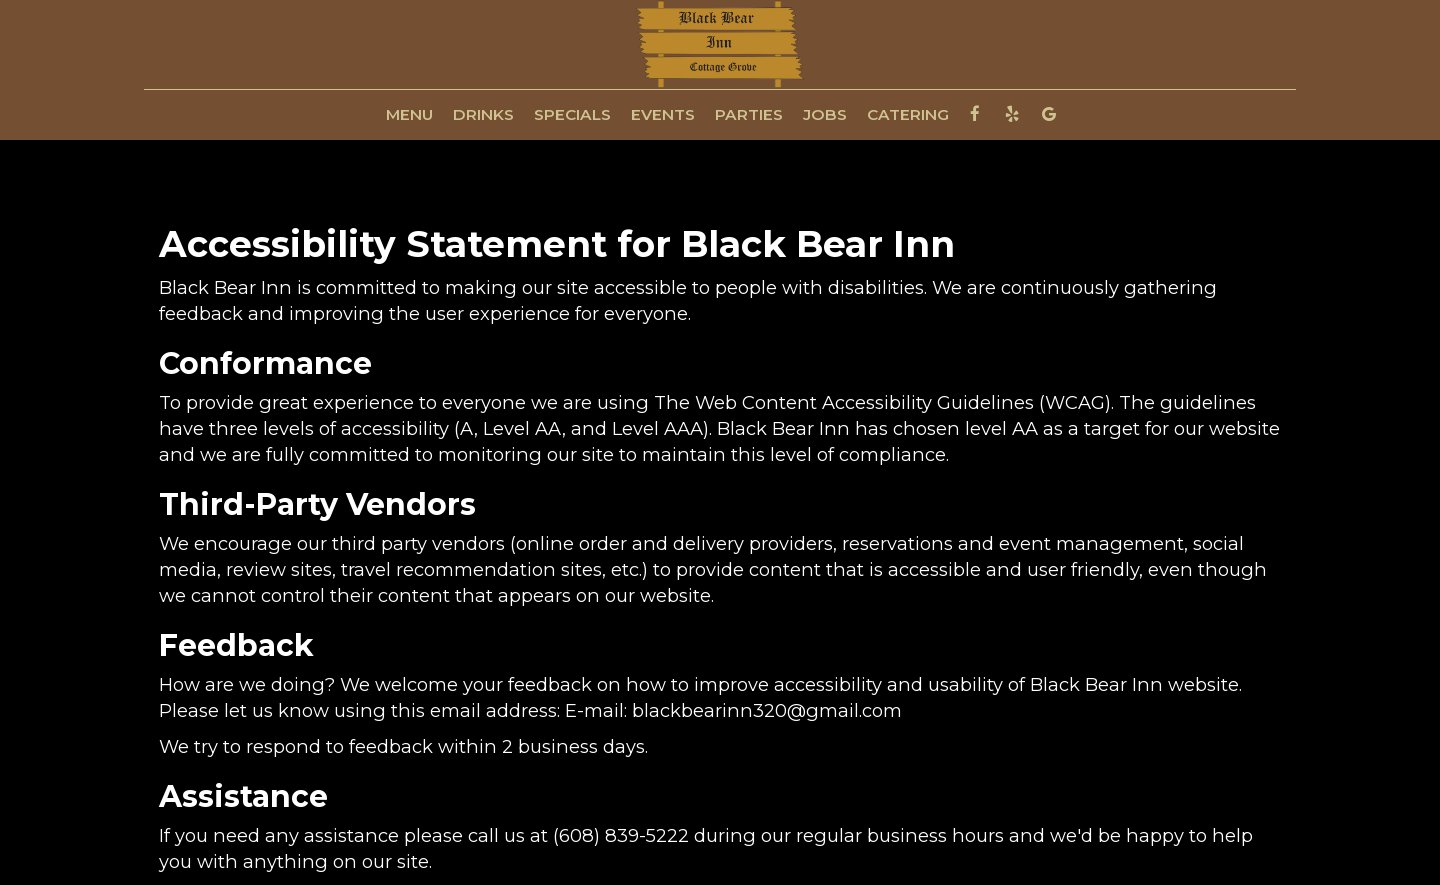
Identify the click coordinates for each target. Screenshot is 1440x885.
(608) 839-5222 (621, 835)
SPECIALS (572, 114)
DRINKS (483, 114)
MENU (409, 114)
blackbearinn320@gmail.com (767, 710)
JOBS (825, 114)
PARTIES (749, 114)
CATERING (908, 114)
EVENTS (663, 114)
